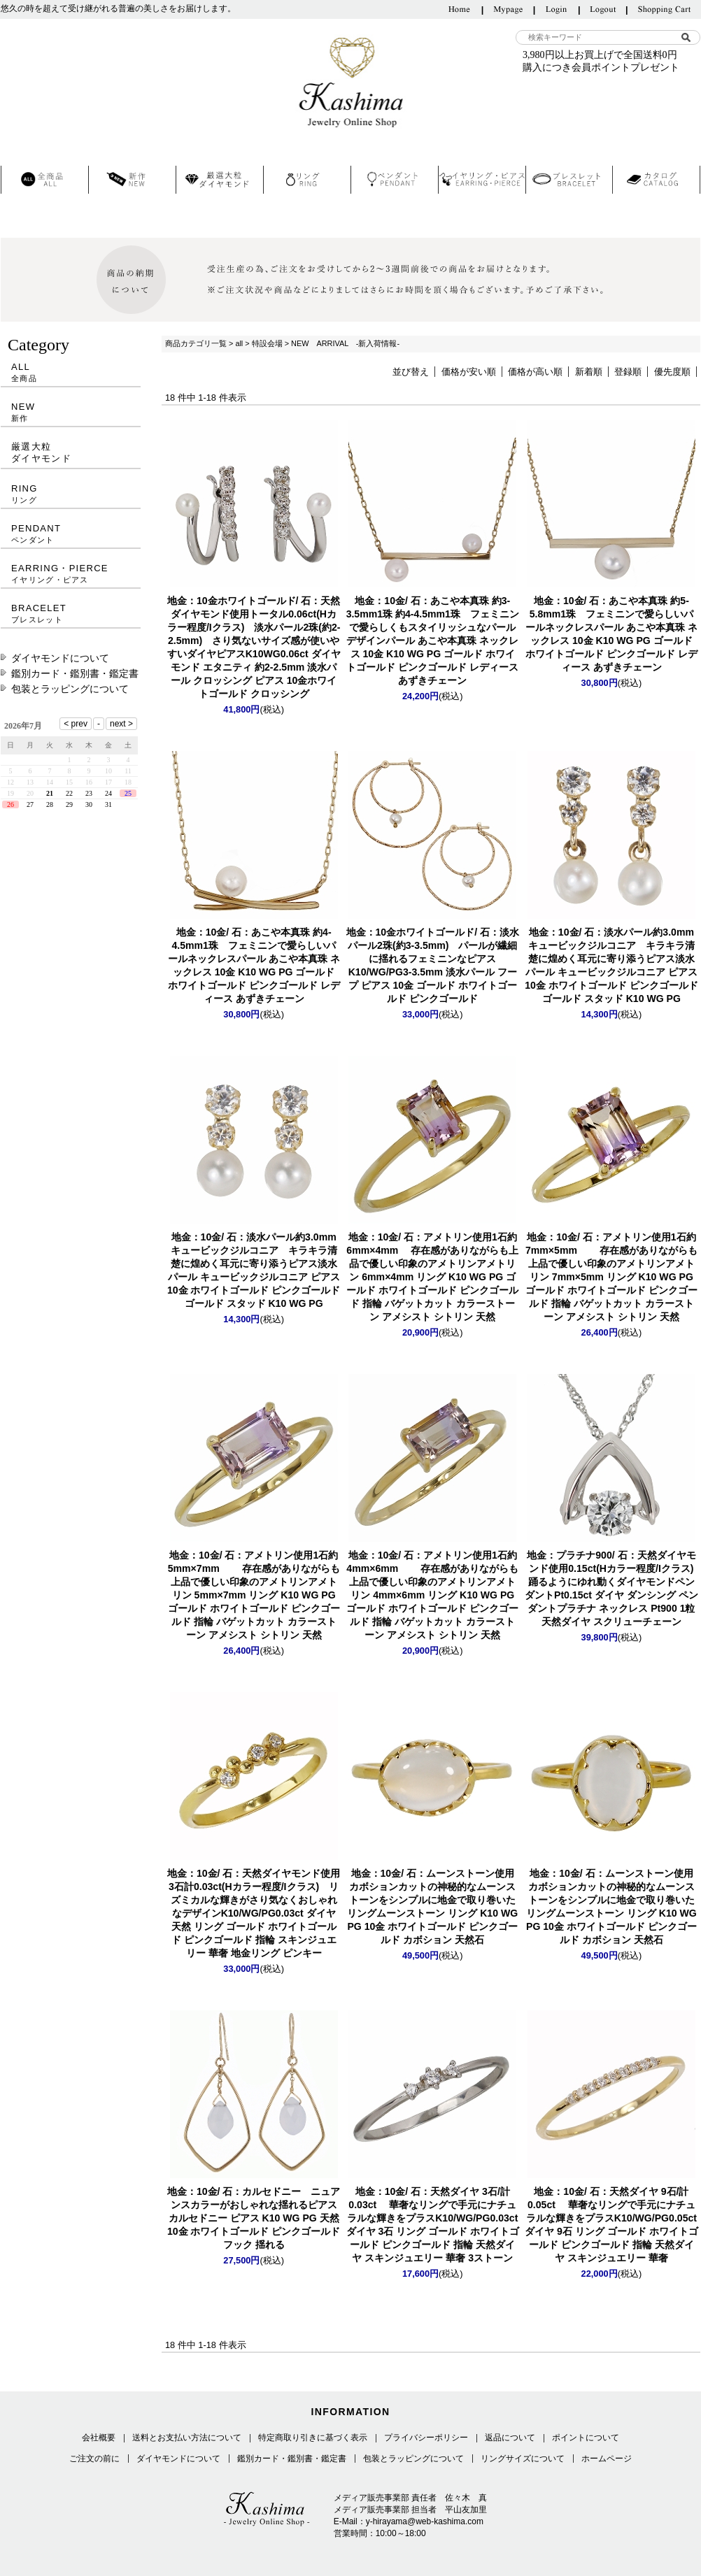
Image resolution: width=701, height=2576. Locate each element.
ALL (70, 372)
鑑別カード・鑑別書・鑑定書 (75, 673)
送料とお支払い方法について (186, 2437)
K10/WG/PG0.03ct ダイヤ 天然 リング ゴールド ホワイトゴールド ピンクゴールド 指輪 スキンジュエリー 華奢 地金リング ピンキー (253, 1913)
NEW (70, 412)
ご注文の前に (94, 2458)
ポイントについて (585, 2437)
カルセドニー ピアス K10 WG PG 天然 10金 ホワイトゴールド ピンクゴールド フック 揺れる (253, 2218)
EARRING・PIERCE (70, 574)
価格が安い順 (468, 371)
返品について (510, 2437)
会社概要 (98, 2437)
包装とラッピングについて (70, 688)
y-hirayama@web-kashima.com (424, 2521)
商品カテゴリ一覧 (196, 343)
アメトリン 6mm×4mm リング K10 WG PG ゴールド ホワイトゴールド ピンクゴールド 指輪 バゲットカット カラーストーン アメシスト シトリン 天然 (432, 1276)
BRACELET (70, 613)
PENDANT (70, 534)
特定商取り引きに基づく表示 (312, 2437)
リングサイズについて (523, 2458)
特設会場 (267, 343)
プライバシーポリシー (426, 2437)
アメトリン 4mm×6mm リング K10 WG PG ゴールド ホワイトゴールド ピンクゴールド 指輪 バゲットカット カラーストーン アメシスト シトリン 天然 (432, 1595)
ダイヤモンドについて (60, 658)
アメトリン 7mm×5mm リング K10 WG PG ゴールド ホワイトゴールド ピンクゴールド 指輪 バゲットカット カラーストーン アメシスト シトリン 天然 (611, 1276)
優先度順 (672, 371)
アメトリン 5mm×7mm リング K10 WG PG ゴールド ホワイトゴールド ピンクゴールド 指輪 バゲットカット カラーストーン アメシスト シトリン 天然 (254, 1595)
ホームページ (606, 2458)
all (239, 343)
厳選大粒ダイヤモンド (41, 452)
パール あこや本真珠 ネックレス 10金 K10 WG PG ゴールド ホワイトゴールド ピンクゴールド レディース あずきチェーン (432, 640)
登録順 (628, 371)
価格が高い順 (535, 371)
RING (70, 494)
